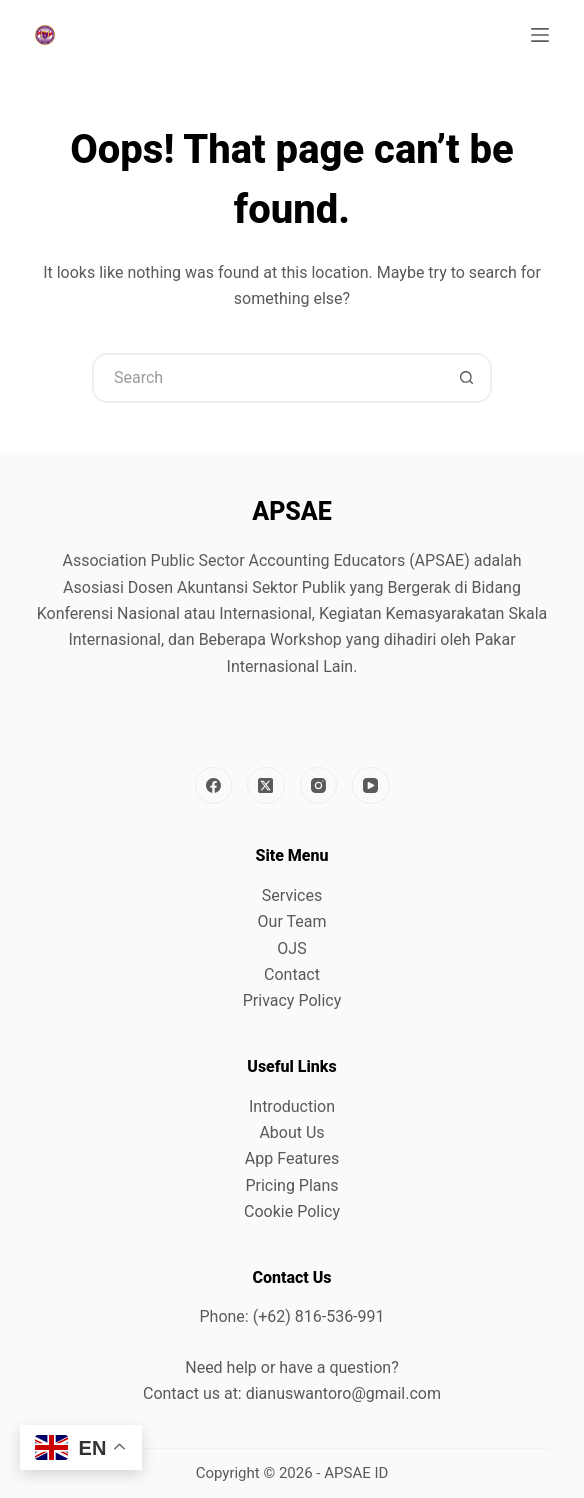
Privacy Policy (292, 1000)
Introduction (292, 1106)
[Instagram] (319, 786)
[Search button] (467, 378)
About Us (291, 1132)
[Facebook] (214, 786)
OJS (291, 948)
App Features (292, 1158)
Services (292, 895)
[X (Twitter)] (266, 786)
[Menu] (540, 35)
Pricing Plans (291, 1185)
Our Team (292, 921)
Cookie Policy (292, 1211)
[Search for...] (267, 378)
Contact (292, 974)
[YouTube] (371, 786)
